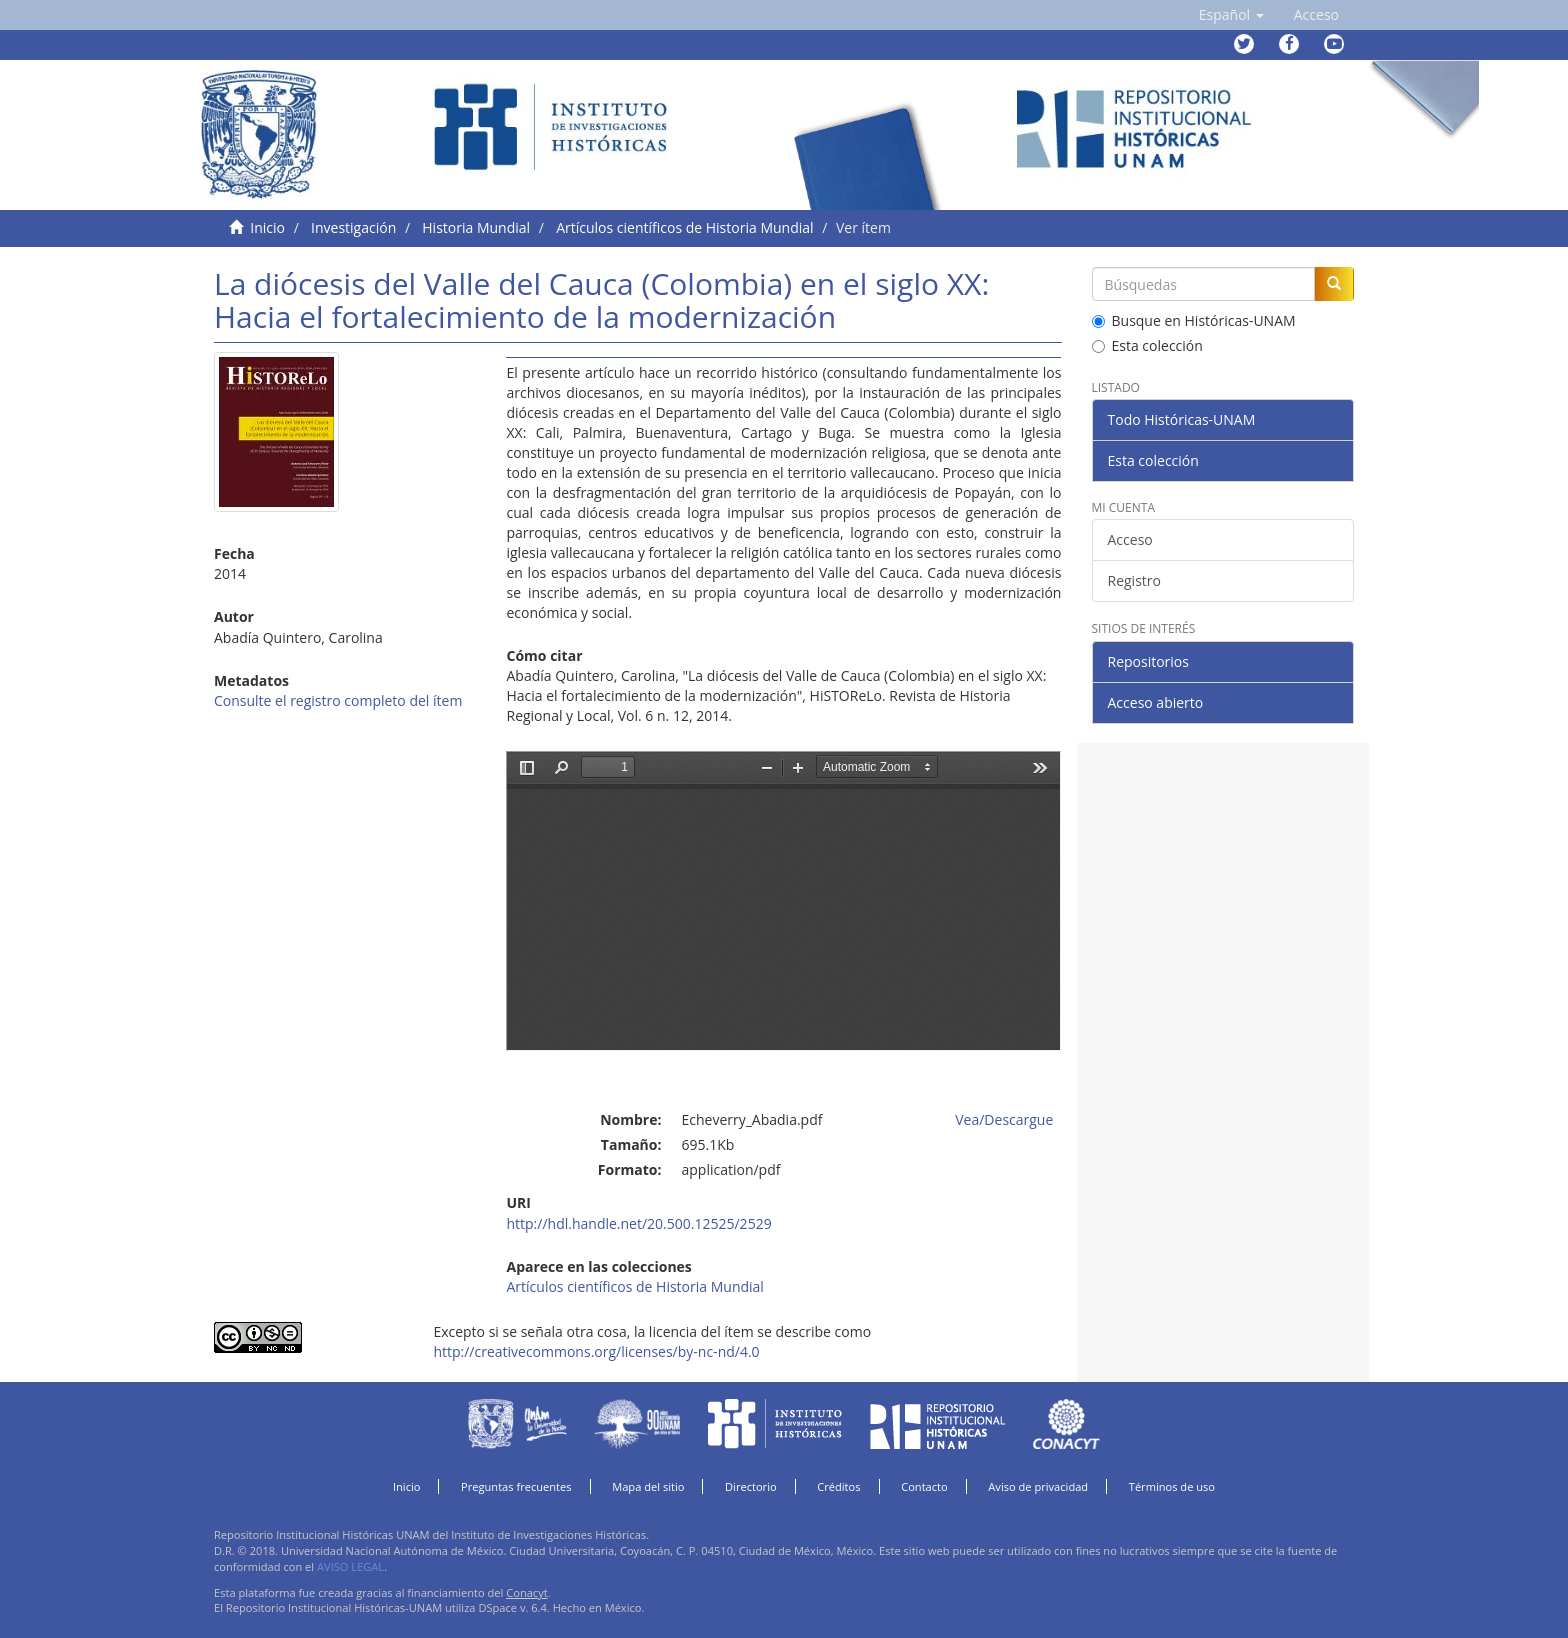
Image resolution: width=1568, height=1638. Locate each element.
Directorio (751, 1486)
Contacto (924, 1486)
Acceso (1130, 539)
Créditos (838, 1486)
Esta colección (1147, 345)
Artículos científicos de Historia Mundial (684, 227)
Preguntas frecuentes (516, 1486)
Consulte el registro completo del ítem (338, 700)
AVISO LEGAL (350, 1566)
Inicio (267, 227)
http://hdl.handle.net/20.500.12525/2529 (638, 1223)
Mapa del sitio (648, 1486)
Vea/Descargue (1004, 1119)
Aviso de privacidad (1038, 1486)
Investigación (353, 227)
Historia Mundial (476, 227)
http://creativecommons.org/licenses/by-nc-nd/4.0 (596, 1351)
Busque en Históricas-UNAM (1194, 320)
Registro (1134, 580)
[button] (1231, 15)
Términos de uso (1172, 1486)
